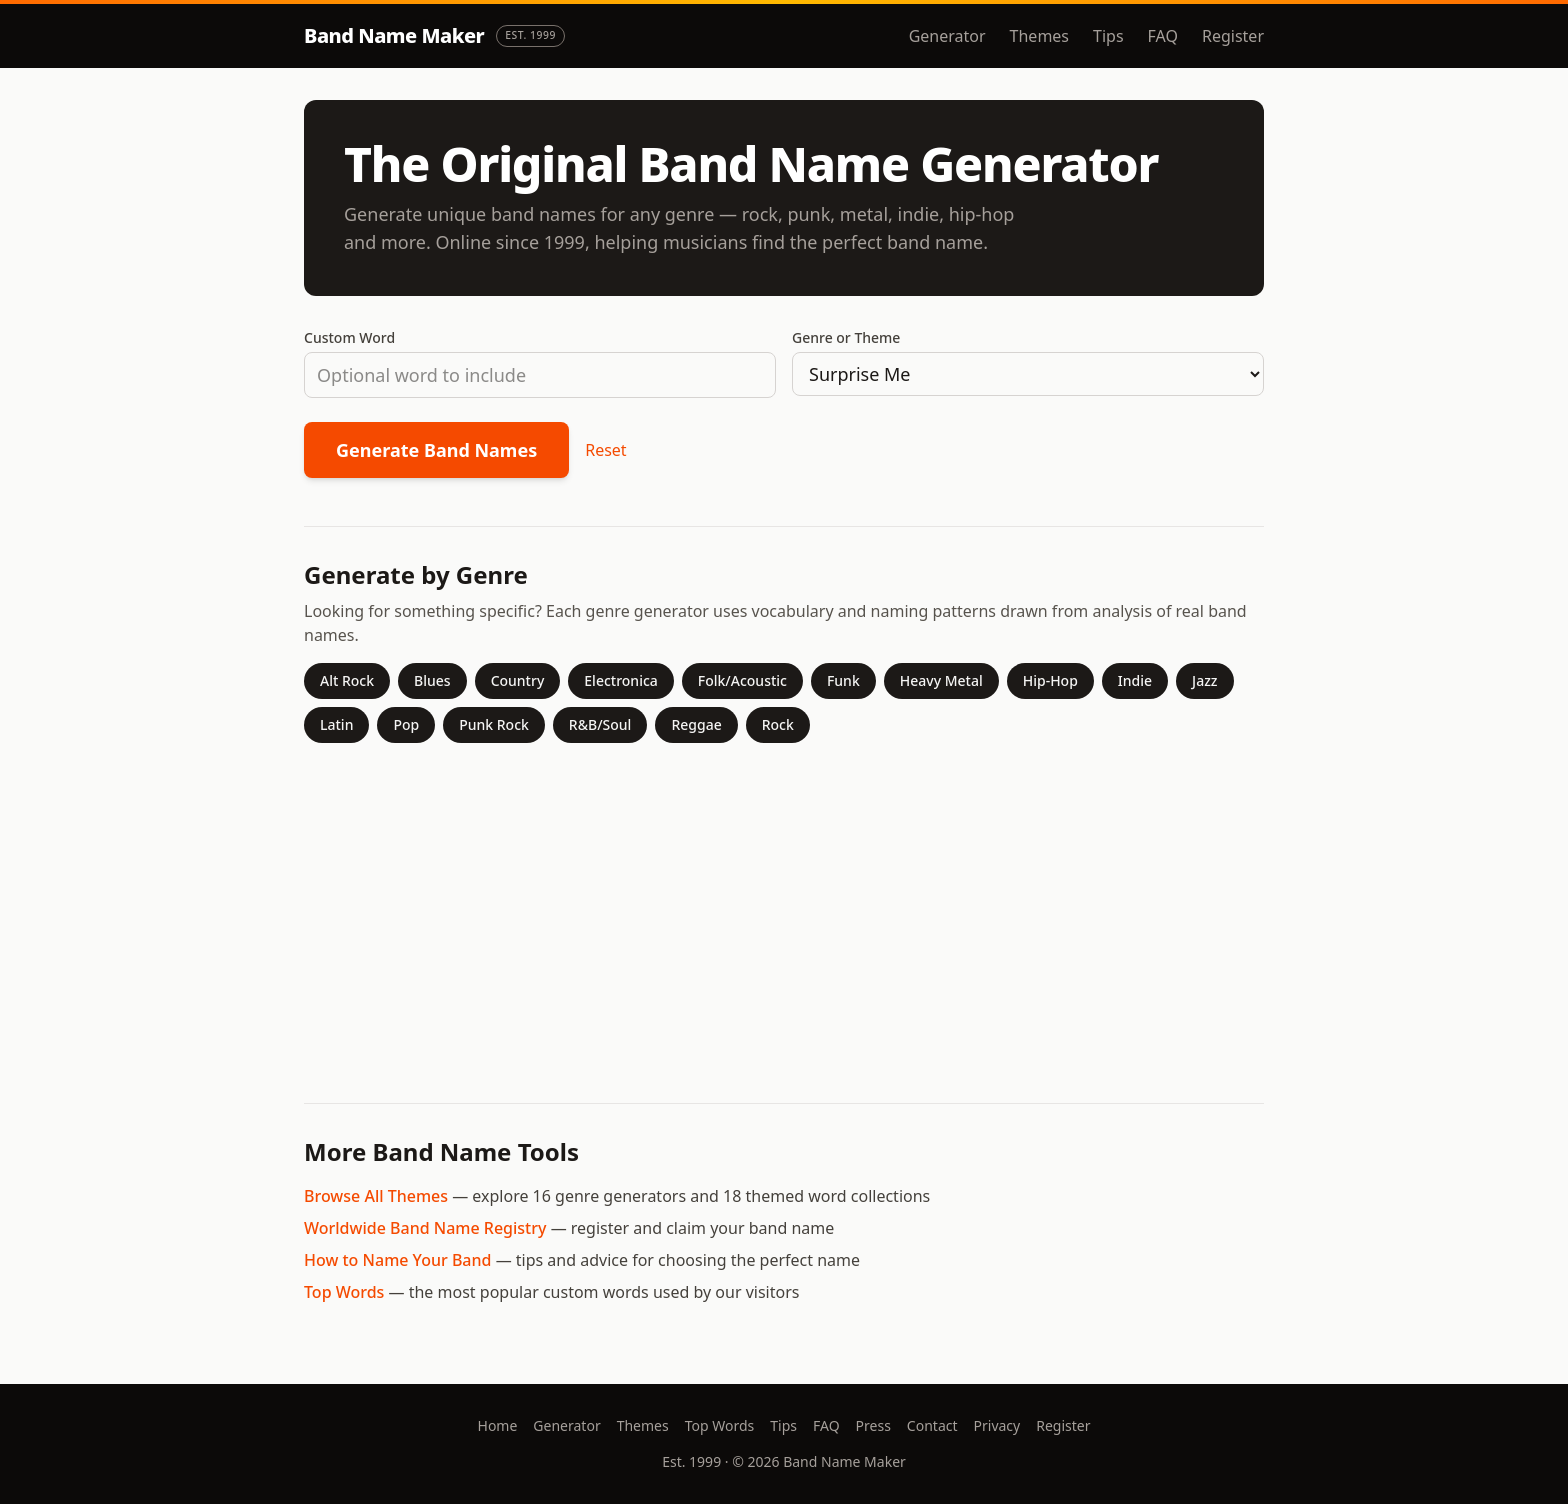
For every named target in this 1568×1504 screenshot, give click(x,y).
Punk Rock (494, 724)
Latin (336, 724)
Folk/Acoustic (742, 680)
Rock (778, 724)
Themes (1039, 36)
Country (518, 680)
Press (873, 1425)
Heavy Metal (941, 680)
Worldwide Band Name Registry (425, 1228)
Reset (605, 450)
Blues (432, 680)
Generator (947, 36)
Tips (1108, 36)
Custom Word (349, 337)
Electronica (621, 680)
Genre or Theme (846, 337)
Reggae (696, 724)
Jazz (1204, 680)
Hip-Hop (1050, 680)
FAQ (1163, 36)
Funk (843, 680)
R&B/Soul (600, 724)
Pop (406, 724)
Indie (1135, 680)
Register (1233, 36)
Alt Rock (347, 680)
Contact (932, 1425)
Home (498, 1425)
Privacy (997, 1425)
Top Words (344, 1292)
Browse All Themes (376, 1196)
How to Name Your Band (397, 1260)
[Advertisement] (784, 915)
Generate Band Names (436, 450)
